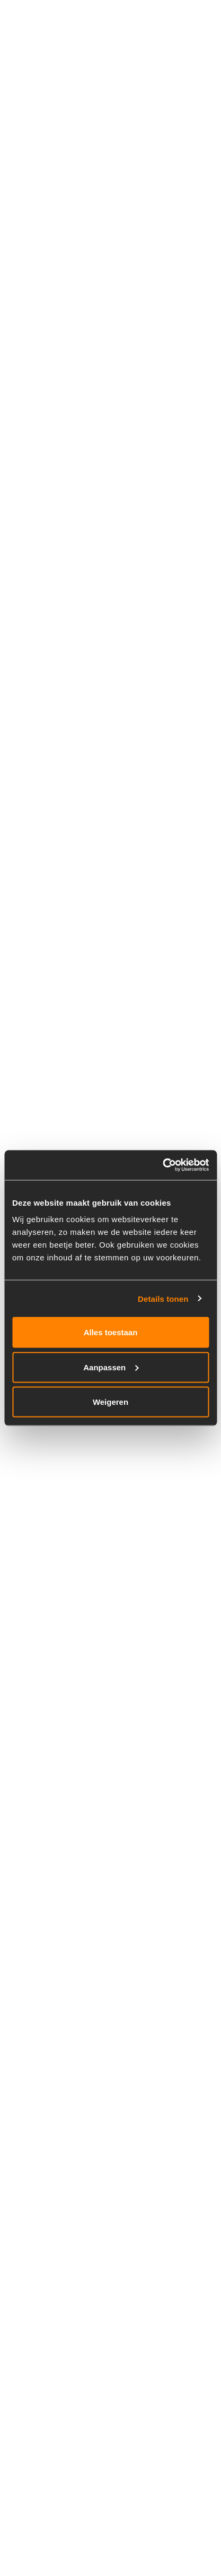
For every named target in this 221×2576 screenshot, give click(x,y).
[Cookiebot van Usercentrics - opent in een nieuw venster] (162, 1165)
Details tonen (163, 1298)
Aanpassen (110, 1366)
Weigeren (110, 1401)
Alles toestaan (111, 1332)
